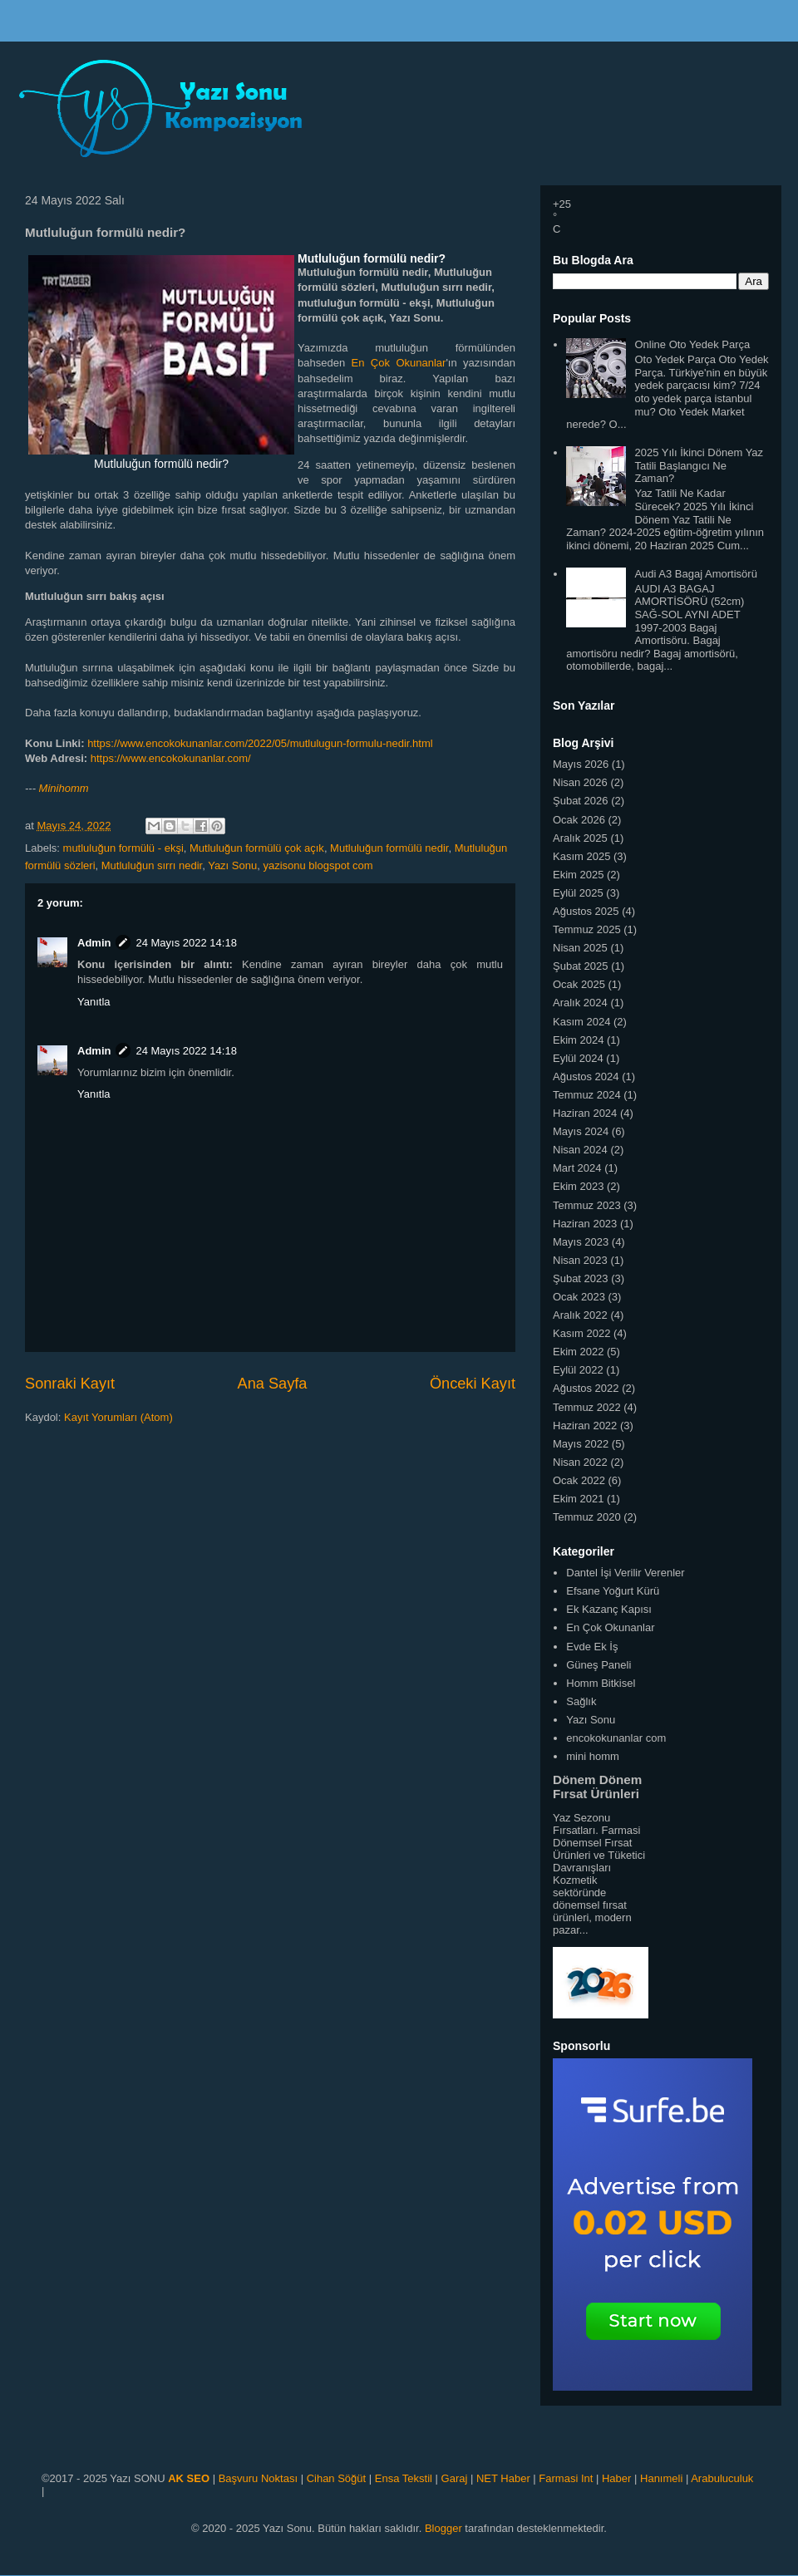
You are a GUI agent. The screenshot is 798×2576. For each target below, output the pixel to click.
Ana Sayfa (273, 1383)
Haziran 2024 (585, 1113)
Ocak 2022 (579, 1480)
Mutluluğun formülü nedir (389, 848)
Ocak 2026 (579, 820)
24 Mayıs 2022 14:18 (185, 943)
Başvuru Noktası (258, 2478)
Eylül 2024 (578, 1058)
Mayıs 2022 (580, 1444)
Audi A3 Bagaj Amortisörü (695, 574)
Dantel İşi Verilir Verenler (625, 1572)
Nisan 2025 (580, 947)
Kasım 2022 (581, 1333)
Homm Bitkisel (600, 1683)
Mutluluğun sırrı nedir (151, 865)
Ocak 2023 (579, 1296)
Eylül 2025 (578, 893)
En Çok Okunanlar (399, 362)
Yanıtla (94, 1001)
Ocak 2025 (579, 984)
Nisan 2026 (580, 782)
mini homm (592, 1756)
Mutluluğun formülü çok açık (257, 848)
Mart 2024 (577, 1168)
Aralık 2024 (580, 1002)
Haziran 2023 (585, 1223)
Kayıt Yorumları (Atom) (118, 1417)
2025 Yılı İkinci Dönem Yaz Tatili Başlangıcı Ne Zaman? (698, 465)
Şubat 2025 (580, 966)
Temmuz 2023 (587, 1205)
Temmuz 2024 (587, 1095)
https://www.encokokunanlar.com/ (171, 758)
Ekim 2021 (578, 1498)
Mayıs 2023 (580, 1242)
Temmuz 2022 (587, 1407)
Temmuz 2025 (587, 929)
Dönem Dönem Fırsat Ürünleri (597, 1786)
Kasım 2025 (581, 856)
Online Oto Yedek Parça (692, 344)
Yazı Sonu (232, 865)
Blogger (443, 2528)
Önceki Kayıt (472, 1383)
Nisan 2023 (580, 1260)
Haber (616, 2478)
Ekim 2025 (578, 874)
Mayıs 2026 (580, 764)
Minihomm (64, 788)
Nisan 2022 (580, 1462)
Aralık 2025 (580, 838)
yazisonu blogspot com (317, 865)
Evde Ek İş (592, 1646)
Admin (94, 943)
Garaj (454, 2478)
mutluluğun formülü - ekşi (123, 848)
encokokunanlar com (616, 1738)
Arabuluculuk (722, 2478)
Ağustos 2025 (586, 911)
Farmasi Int (566, 2478)
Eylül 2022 (578, 1370)
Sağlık (581, 1701)
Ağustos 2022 (586, 1388)
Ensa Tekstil (403, 2478)
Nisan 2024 (580, 1149)
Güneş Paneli (598, 1665)
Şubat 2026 (580, 800)
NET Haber (503, 2478)
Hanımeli (661, 2478)
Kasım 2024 (581, 1021)
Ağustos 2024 (586, 1076)
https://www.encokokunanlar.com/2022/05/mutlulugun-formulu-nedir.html (260, 743)
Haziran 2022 (585, 1425)
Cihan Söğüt (337, 2478)
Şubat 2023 (580, 1278)
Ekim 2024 (578, 1040)
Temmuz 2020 (587, 1517)
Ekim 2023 (578, 1186)
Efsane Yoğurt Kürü (612, 1591)
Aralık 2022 (580, 1315)
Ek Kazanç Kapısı (609, 1609)
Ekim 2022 (578, 1351)
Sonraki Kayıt (70, 1383)
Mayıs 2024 (580, 1131)
